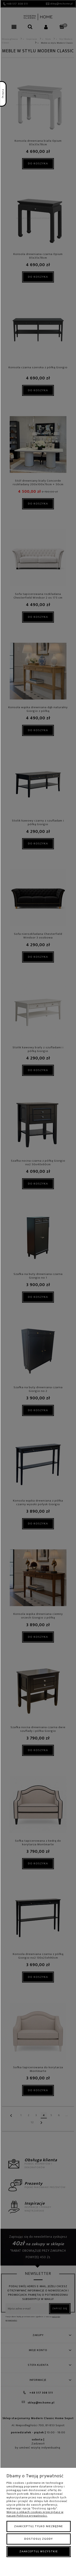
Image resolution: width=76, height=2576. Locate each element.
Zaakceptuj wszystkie (38, 2551)
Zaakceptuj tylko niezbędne (38, 2526)
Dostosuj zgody (38, 2538)
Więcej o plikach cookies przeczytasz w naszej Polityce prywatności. (34, 2514)
